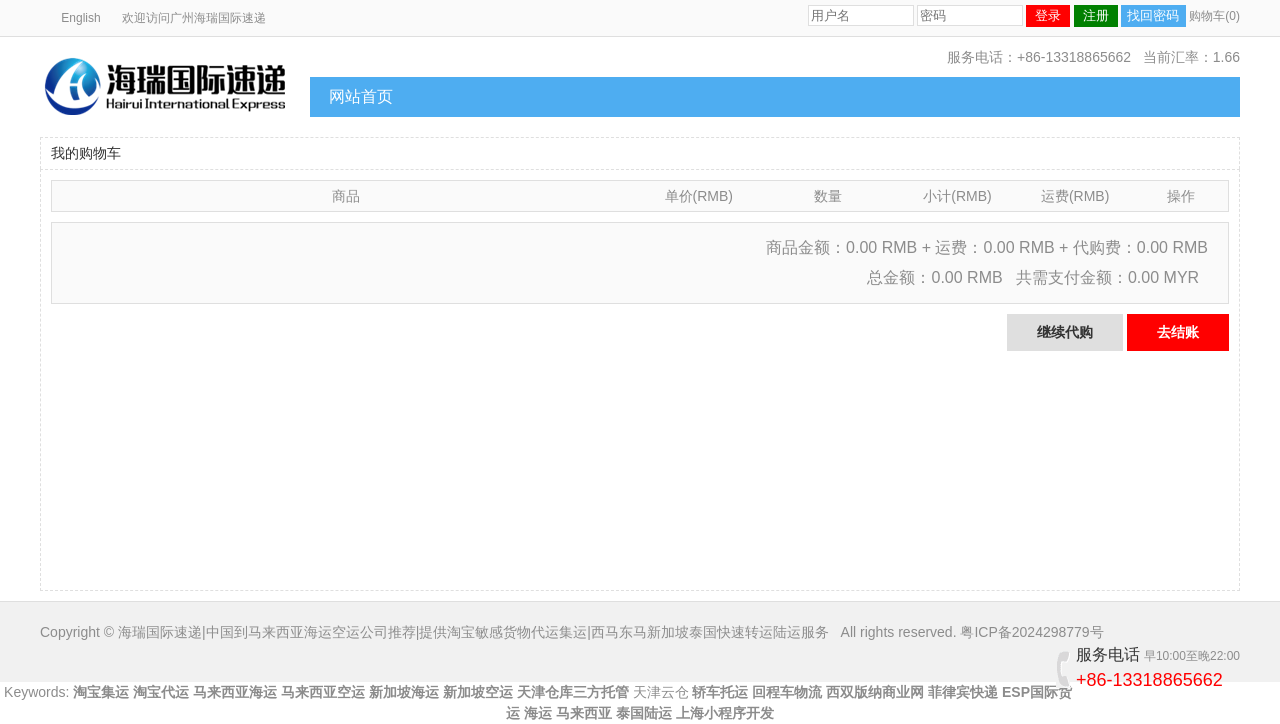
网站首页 (361, 96)
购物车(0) (1214, 16)
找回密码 (1153, 15)
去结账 (1178, 332)
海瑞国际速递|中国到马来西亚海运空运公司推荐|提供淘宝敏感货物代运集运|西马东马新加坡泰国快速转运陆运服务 (473, 632)
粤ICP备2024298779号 (1031, 632)
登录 (1048, 15)
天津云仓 (661, 692)
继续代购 (1065, 332)
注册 (1096, 15)
